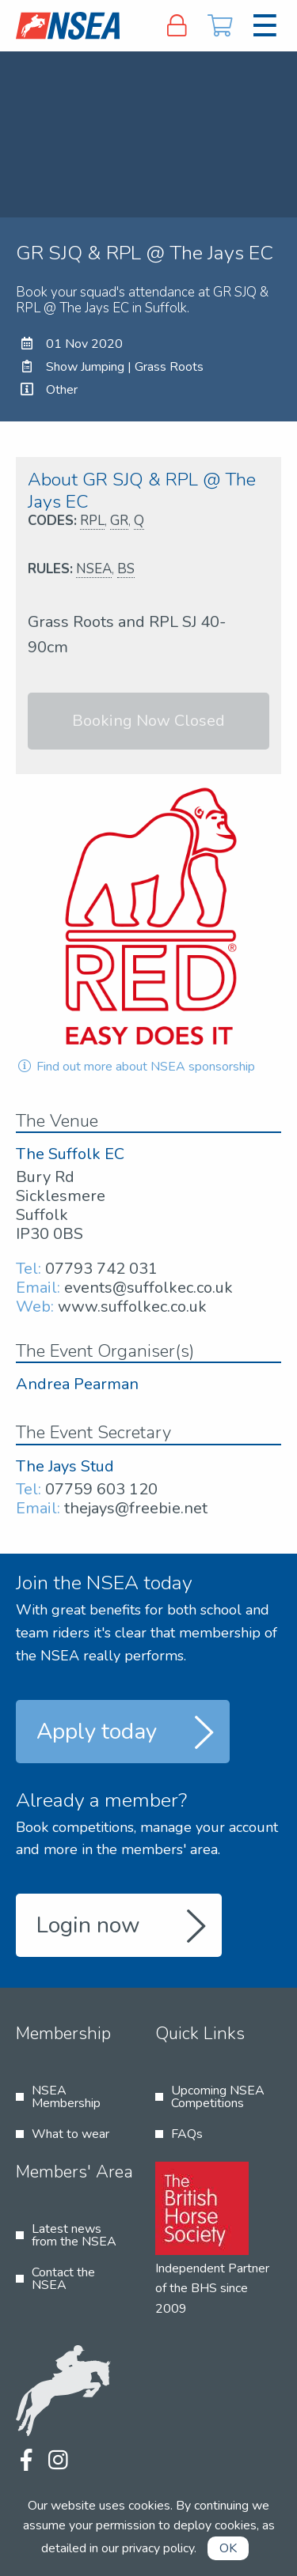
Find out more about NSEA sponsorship (135, 1066)
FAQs (187, 2134)
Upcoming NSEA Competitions (218, 2097)
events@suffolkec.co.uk (148, 1287)
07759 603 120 (101, 1489)
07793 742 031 (101, 1268)
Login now (88, 1925)
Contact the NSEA (63, 2279)
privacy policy (158, 2548)
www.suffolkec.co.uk (132, 1306)
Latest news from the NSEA (74, 2235)
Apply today (96, 1732)
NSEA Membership (66, 2097)
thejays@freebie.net (136, 1508)
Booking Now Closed (148, 720)
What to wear (70, 2134)
